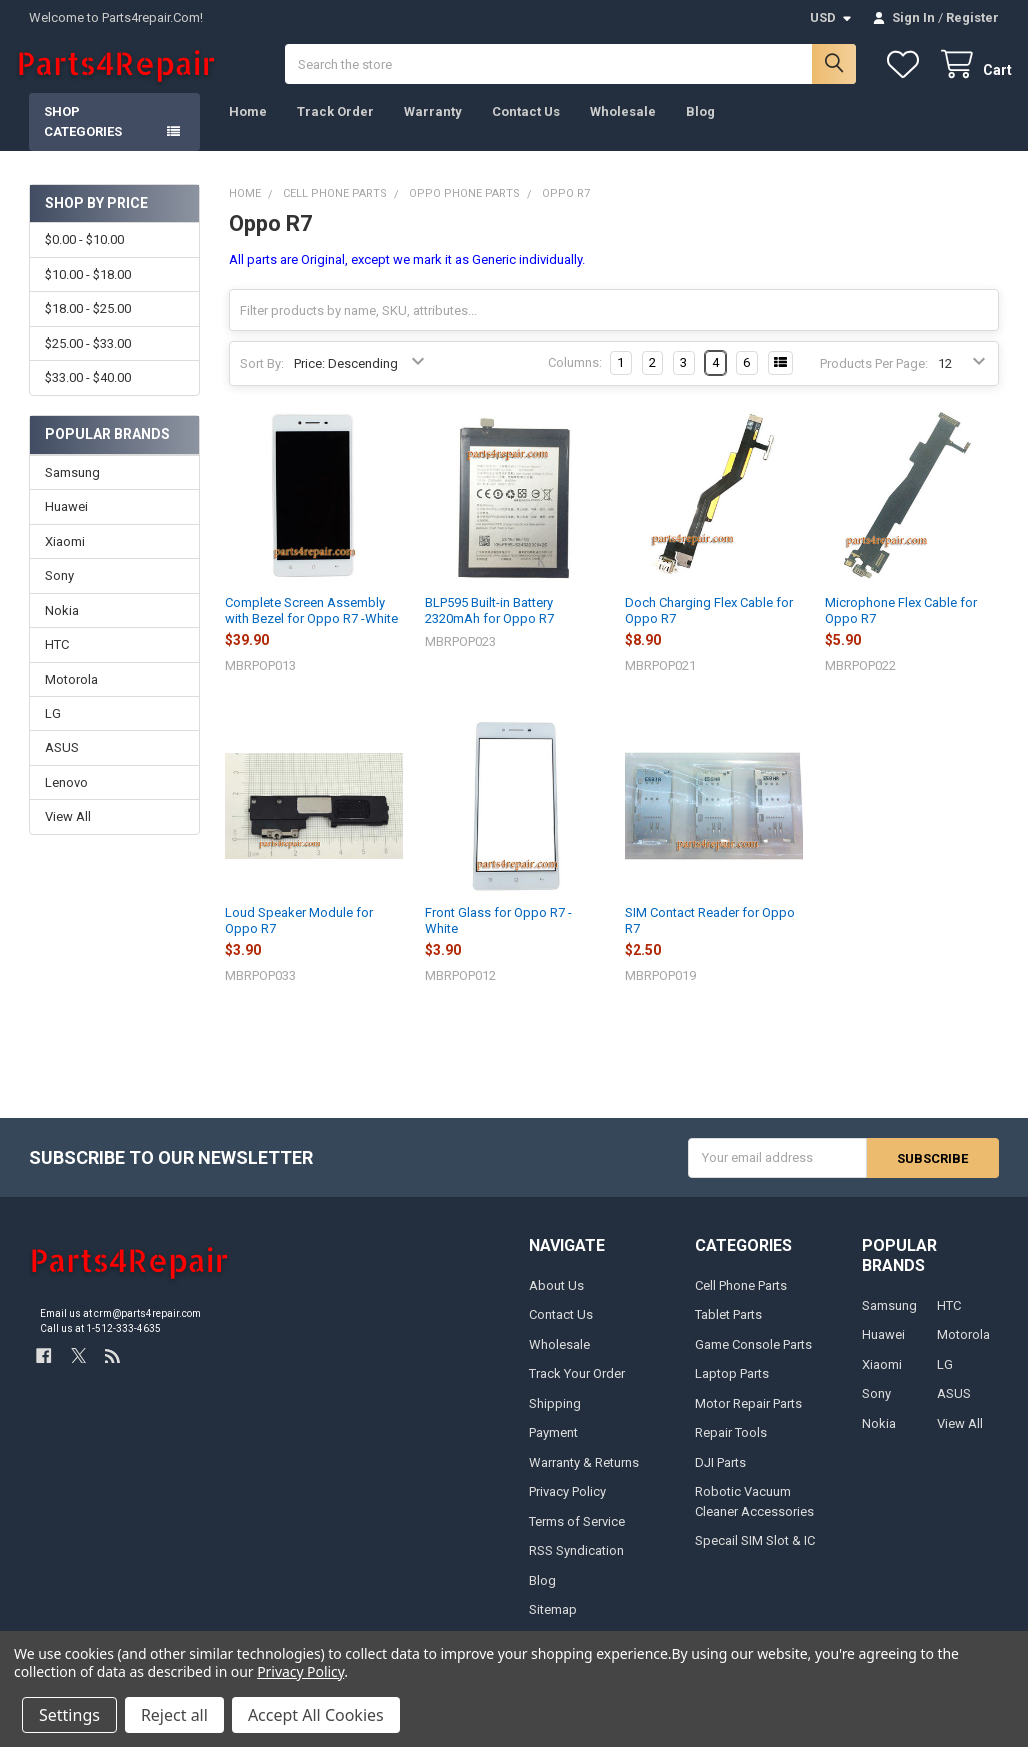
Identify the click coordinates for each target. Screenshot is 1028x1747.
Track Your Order (577, 1387)
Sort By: (262, 377)
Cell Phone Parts (741, 1298)
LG (53, 727)
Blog (700, 125)
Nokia (62, 623)
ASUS (62, 761)
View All (68, 830)
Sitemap (553, 1623)
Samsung (72, 485)
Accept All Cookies (316, 1715)
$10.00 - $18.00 (88, 288)
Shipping (555, 1416)
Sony (59, 589)
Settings (69, 1715)
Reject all (174, 1715)
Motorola (71, 692)
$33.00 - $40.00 (88, 391)
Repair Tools (731, 1446)
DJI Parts (720, 1475)
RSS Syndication (576, 1564)
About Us (556, 1298)
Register (972, 17)
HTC (57, 658)
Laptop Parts (732, 1387)
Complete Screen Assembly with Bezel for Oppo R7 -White (311, 623)
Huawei (66, 520)
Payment (553, 1446)
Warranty (433, 125)
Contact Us (526, 125)
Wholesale (623, 125)
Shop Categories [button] (83, 135)
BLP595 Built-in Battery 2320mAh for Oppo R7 (489, 623)
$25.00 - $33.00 (88, 357)
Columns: (575, 376)
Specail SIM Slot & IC (755, 1554)
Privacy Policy (567, 1505)
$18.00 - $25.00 (88, 322)
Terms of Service (577, 1534)
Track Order (335, 125)
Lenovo (66, 796)
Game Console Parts (753, 1357)
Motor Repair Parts (748, 1416)
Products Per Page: (874, 377)
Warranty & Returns (584, 1475)
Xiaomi (65, 554)
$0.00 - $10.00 (84, 253)
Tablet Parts (728, 1328)
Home (248, 125)
